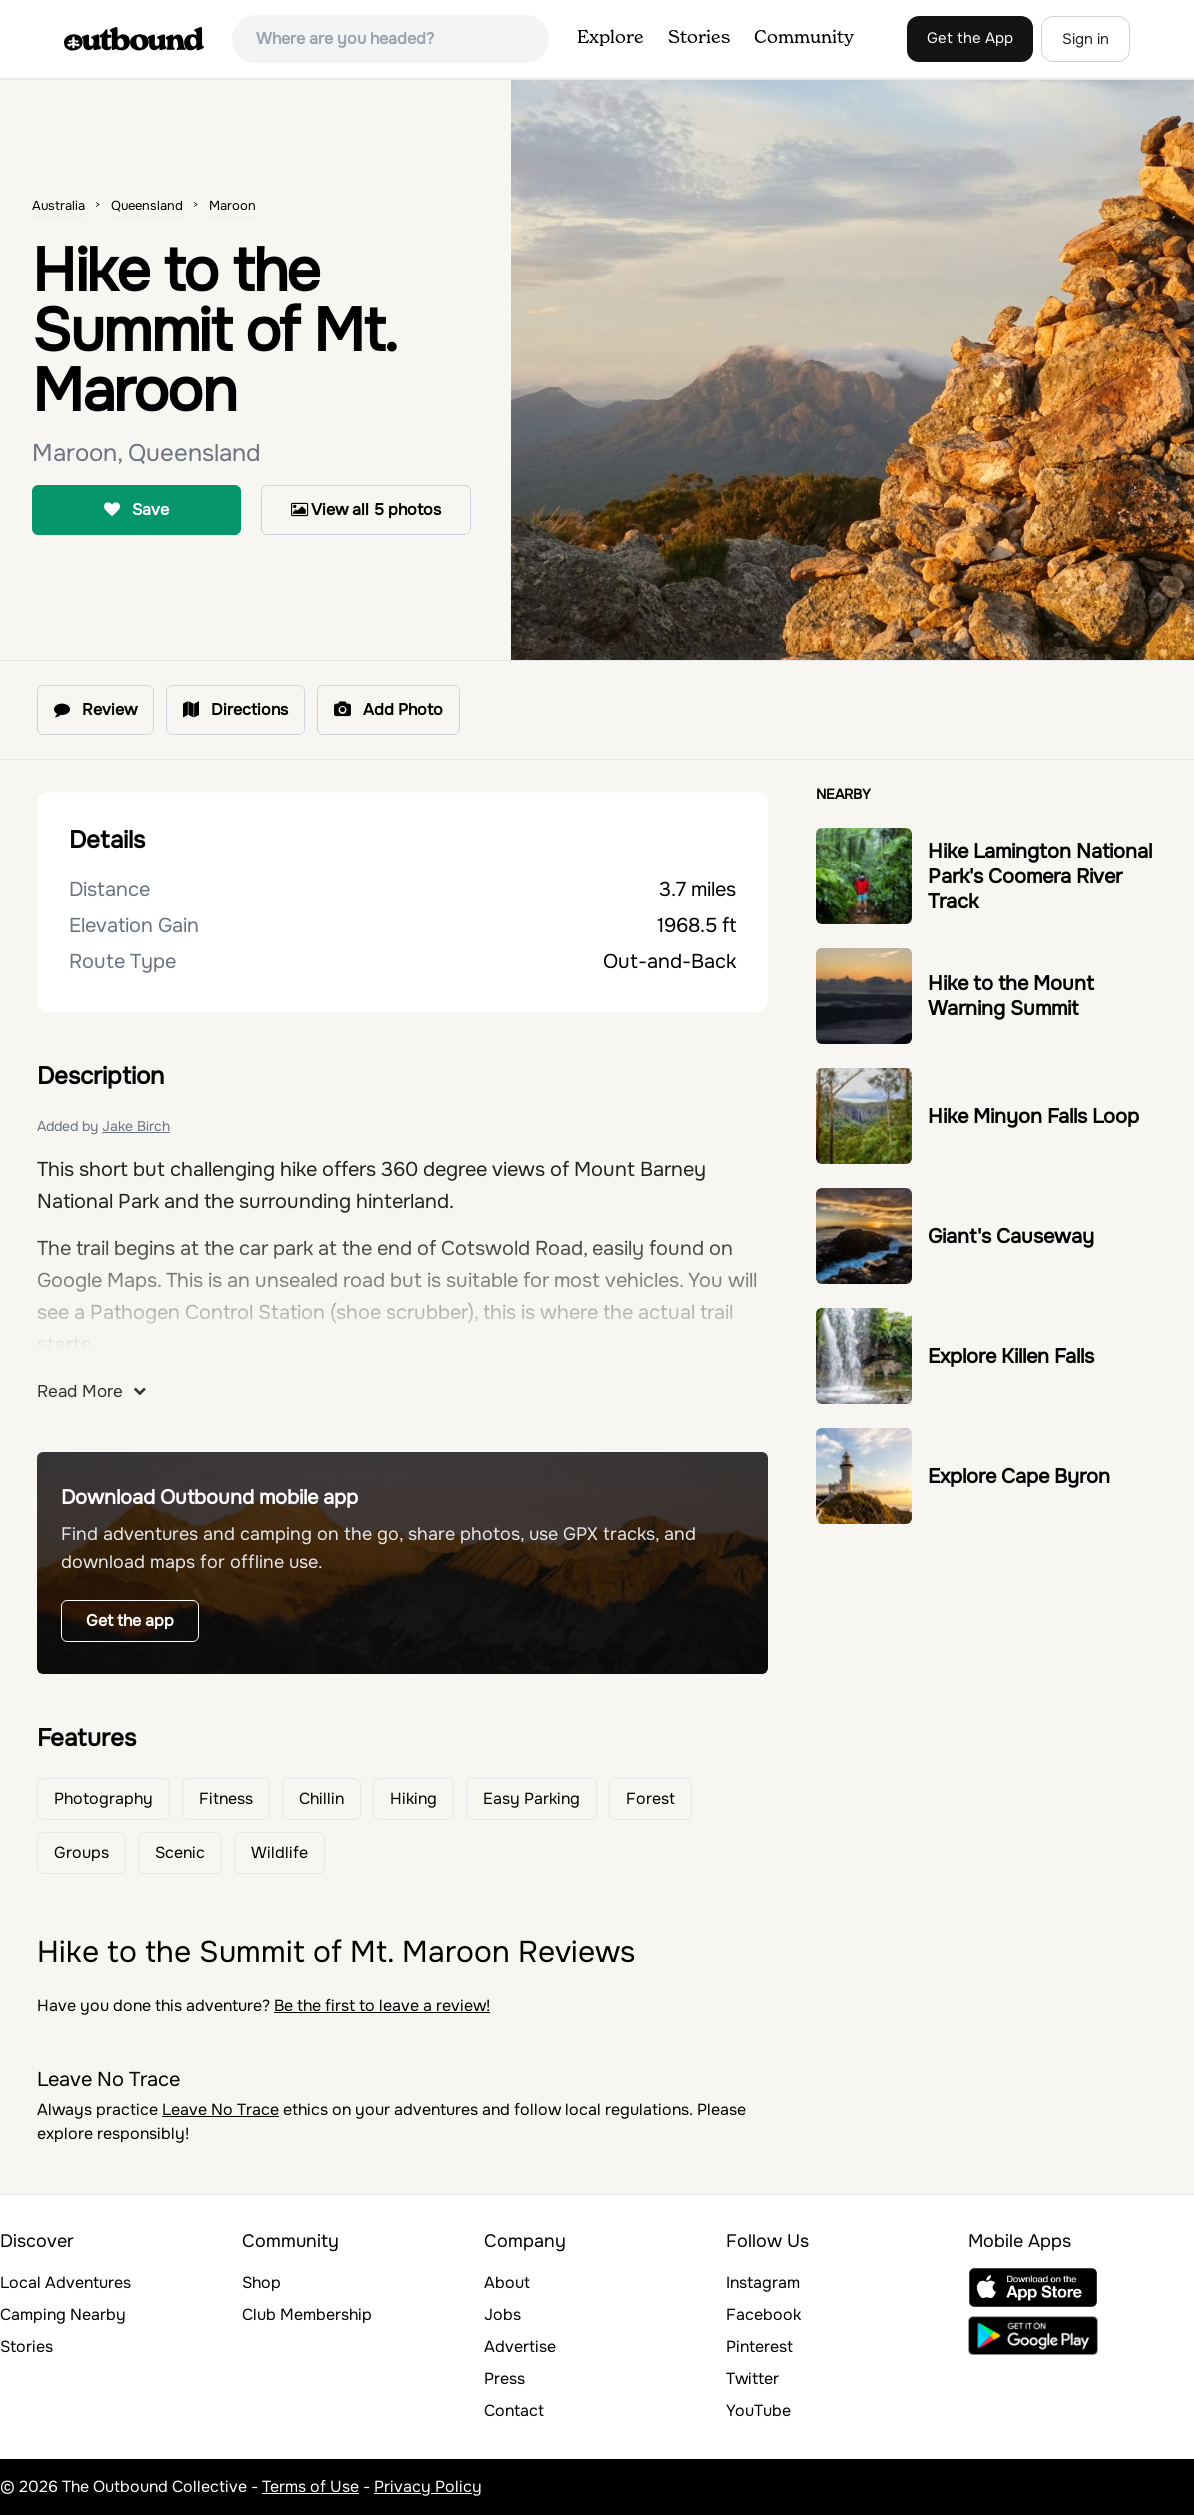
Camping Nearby (63, 2314)
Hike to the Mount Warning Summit (1011, 996)
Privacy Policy (428, 2486)
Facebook (763, 2314)
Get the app (130, 1620)
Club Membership (307, 2314)
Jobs (502, 2314)
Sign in (1085, 39)
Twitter (752, 2378)
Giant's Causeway (1011, 1236)
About (507, 2282)
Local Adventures (65, 2282)
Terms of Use (310, 2486)
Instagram (763, 2282)
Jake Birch (136, 1126)
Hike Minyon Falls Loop (1033, 1116)
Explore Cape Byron (1019, 1476)
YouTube (758, 2410)
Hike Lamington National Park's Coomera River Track (1040, 876)
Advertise (520, 2346)
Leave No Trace (220, 2109)
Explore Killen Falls (1011, 1356)
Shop (261, 2282)
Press (504, 2378)
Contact (514, 2410)
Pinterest (759, 2346)
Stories (699, 38)
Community (804, 38)
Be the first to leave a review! (382, 2005)
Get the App (970, 38)
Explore (610, 38)
